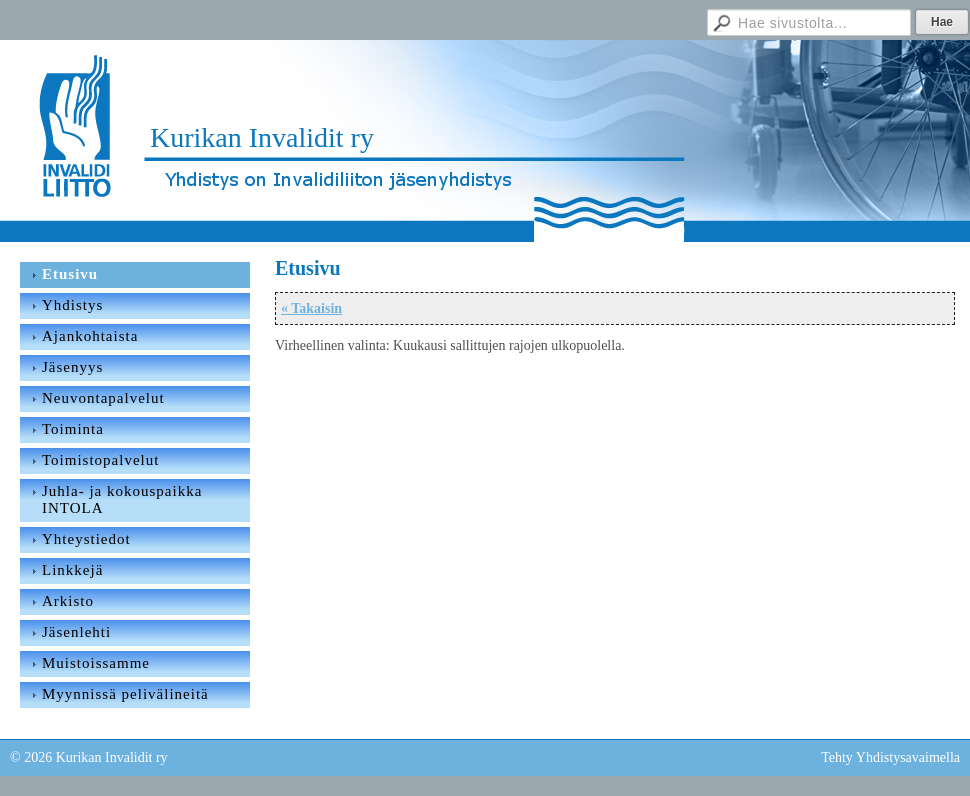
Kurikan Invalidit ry (262, 137)
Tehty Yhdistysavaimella (890, 757)
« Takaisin (311, 308)
